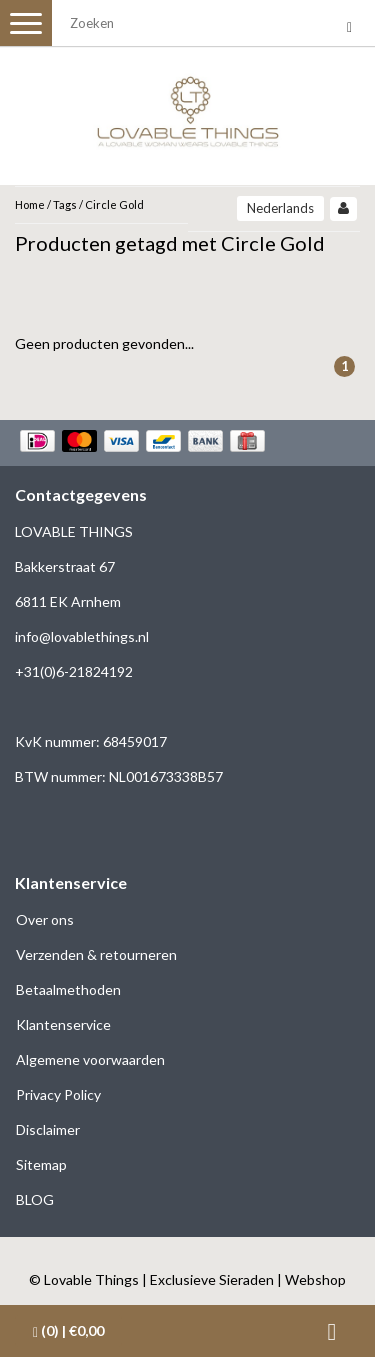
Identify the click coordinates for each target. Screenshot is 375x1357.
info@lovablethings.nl (82, 636)
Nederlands (280, 208)
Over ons (45, 919)
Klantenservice (63, 1024)
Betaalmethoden (68, 989)
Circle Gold (114, 204)
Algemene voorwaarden (90, 1059)
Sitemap (41, 1164)
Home (30, 204)
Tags (65, 204)
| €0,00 (68, 1331)
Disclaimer (48, 1129)
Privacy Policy (58, 1094)
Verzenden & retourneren (96, 954)
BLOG (35, 1199)
